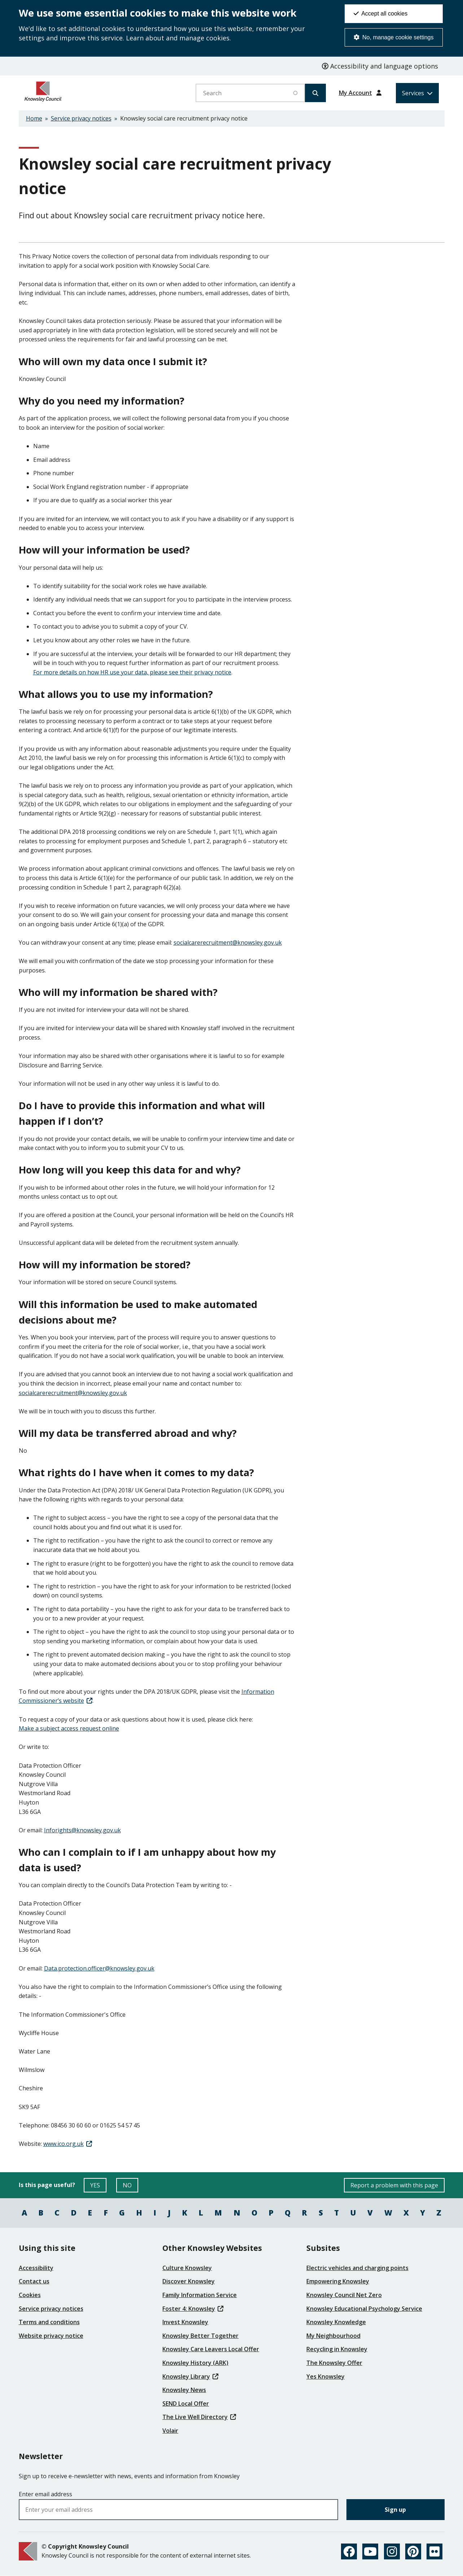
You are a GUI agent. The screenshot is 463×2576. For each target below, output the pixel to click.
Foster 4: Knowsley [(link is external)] (192, 2309)
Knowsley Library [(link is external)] (190, 2376)
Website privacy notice (51, 2336)
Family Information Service (199, 2295)
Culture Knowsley (187, 2268)
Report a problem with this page (394, 2185)
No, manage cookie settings (394, 37)
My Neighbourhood (333, 2336)
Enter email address (45, 2494)
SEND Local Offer (185, 2403)
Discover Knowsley (188, 2281)
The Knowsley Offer (334, 2363)
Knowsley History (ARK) (195, 2363)
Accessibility (36, 2268)
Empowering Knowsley (337, 2281)
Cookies (30, 2295)
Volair (170, 2431)
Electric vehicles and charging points (357, 2268)
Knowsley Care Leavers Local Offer (210, 2349)
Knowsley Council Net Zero (344, 2295)
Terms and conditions (49, 2322)
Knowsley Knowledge (336, 2322)
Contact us (34, 2281)
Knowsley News (184, 2390)
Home (34, 118)
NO (130, 2186)
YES (98, 2186)
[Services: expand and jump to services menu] (417, 93)
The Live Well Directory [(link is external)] (199, 2417)
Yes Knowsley (325, 2376)
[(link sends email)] (228, 942)
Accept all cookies (381, 13)
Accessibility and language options (380, 66)
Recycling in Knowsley (336, 2349)
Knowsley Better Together (200, 2336)
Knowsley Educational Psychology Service (364, 2309)
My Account (355, 93)
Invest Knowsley (185, 2322)
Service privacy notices (81, 118)
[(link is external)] (67, 2144)
